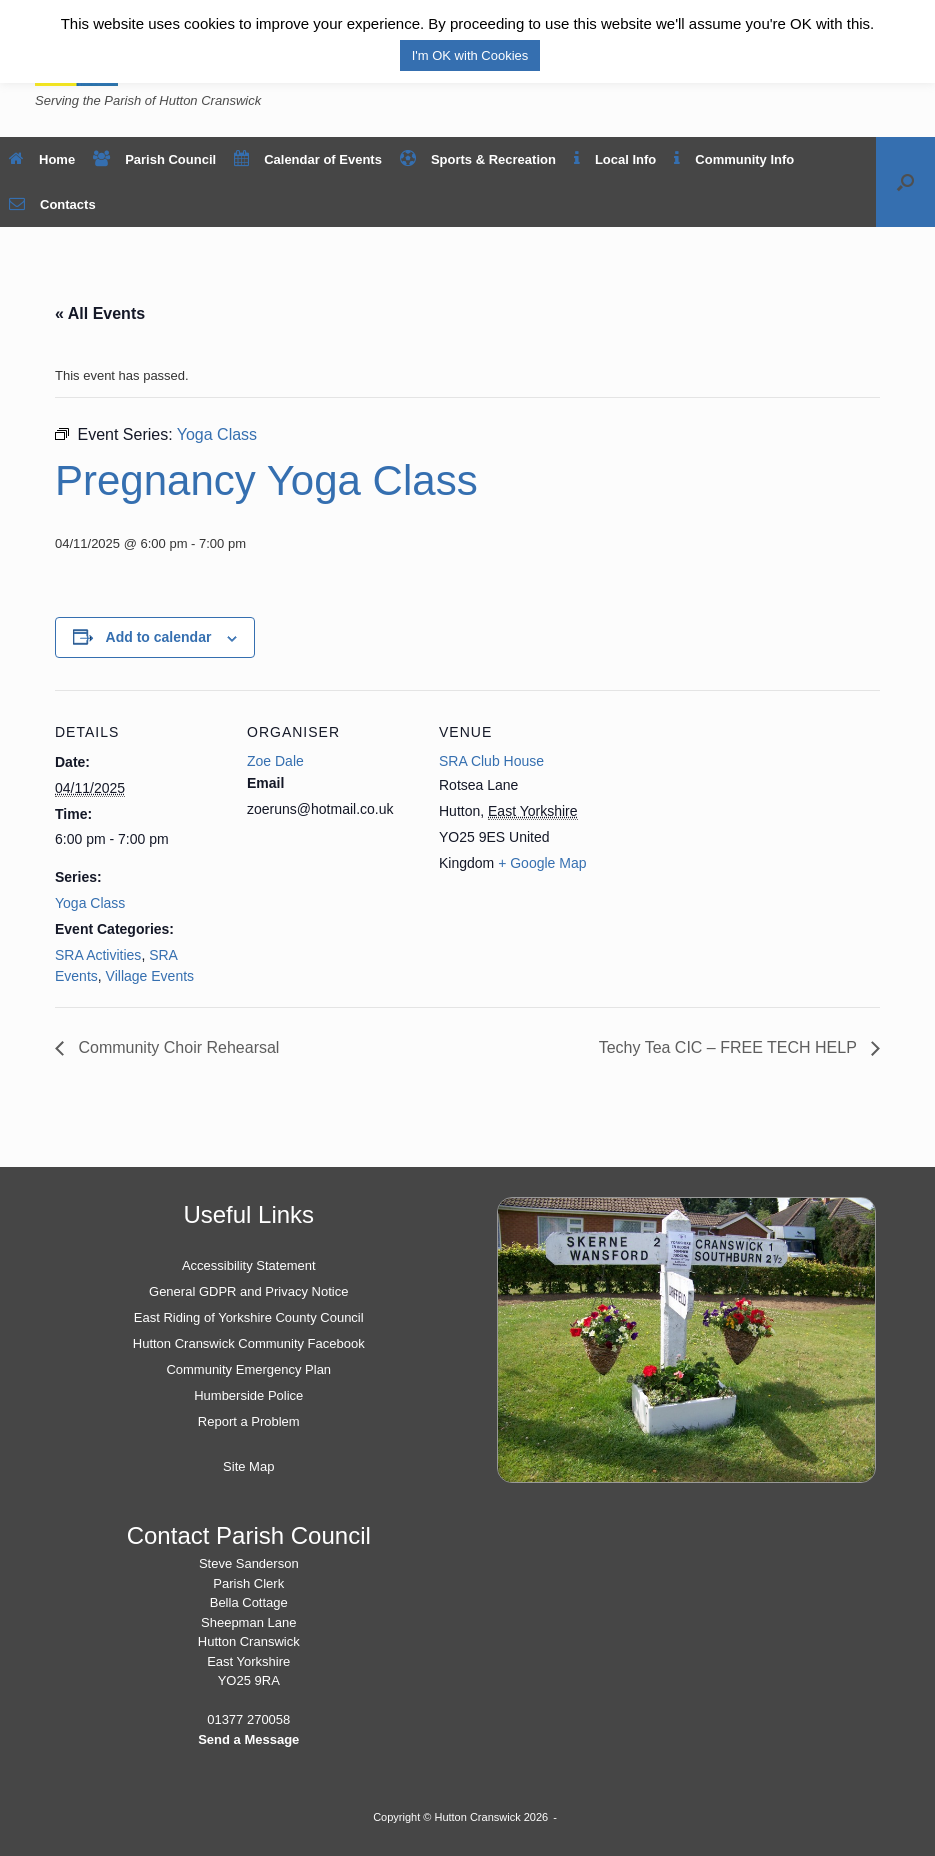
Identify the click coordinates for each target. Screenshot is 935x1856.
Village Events (150, 976)
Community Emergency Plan (248, 1369)
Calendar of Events (308, 159)
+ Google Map (542, 863)
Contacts (52, 204)
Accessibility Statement (249, 1265)
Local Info (615, 159)
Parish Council (154, 159)
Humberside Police (248, 1395)
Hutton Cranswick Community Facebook (249, 1343)
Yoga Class (90, 903)
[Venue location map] (736, 827)
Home (42, 159)
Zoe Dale (275, 761)
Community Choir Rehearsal (176, 1047)
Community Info (734, 159)
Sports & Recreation (478, 159)
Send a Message (248, 1739)
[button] (905, 182)
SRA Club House (491, 761)
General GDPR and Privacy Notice (248, 1291)
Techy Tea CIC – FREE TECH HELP (730, 1047)
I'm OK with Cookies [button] (470, 55)
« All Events (100, 313)
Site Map (248, 1466)
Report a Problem (249, 1421)
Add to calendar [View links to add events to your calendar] (159, 637)
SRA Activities (98, 955)
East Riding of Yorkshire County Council (249, 1317)
